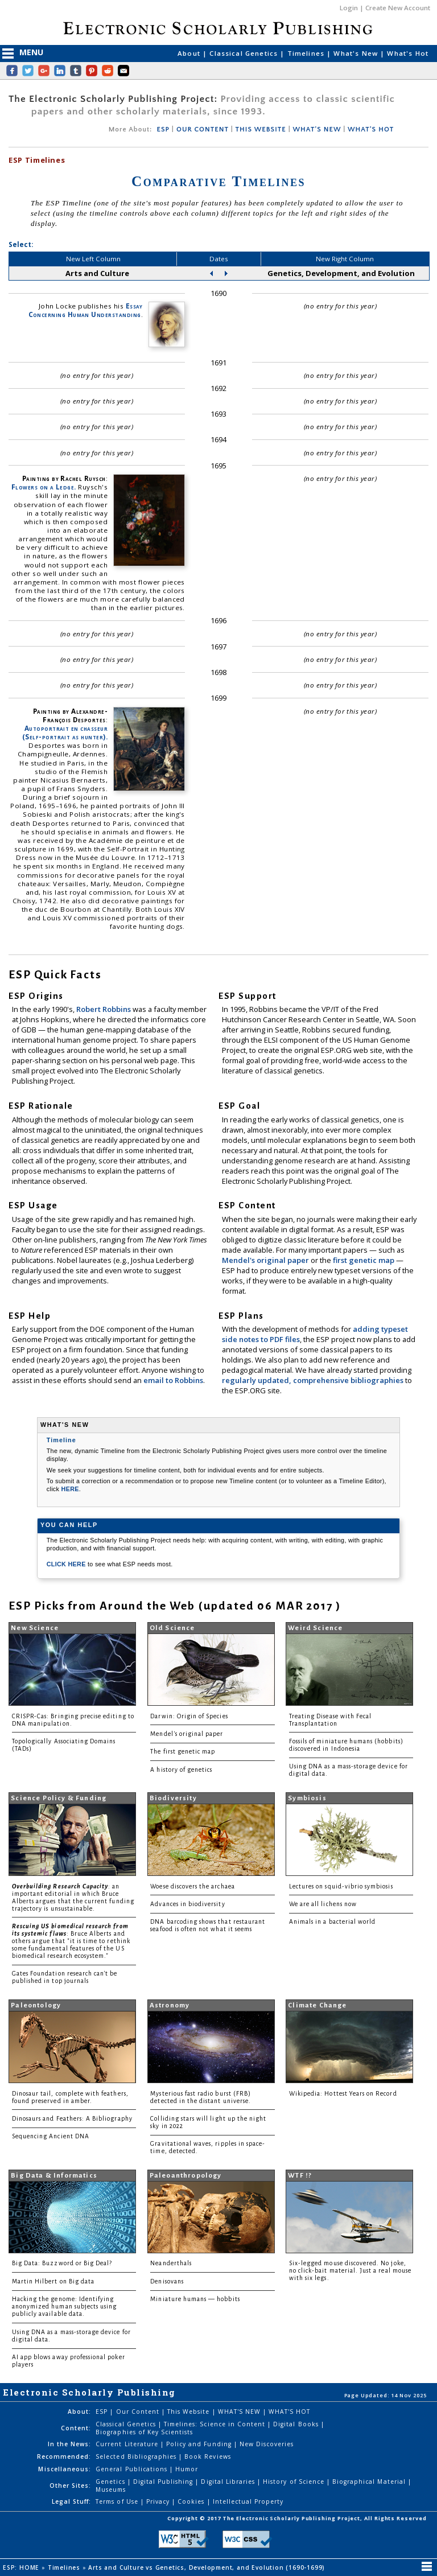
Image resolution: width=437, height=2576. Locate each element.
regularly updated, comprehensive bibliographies (312, 1380)
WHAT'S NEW (316, 129)
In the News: (69, 2444)
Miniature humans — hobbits (195, 2299)
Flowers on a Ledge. (43, 487)
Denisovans (167, 2281)
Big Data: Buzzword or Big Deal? (62, 2263)
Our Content (139, 2411)
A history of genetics (181, 1770)
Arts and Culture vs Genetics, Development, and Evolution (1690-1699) (207, 2567)
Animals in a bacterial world (332, 1922)
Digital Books (297, 2424)
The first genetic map (182, 1751)
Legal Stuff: (71, 2501)
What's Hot (407, 53)
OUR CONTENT (202, 129)
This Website (189, 2411)
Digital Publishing (164, 2482)
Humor (186, 2469)
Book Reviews (207, 2456)
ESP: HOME (22, 2567)
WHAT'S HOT (371, 129)
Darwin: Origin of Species (189, 1716)
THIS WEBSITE (261, 129)
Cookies (192, 2501)
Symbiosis (307, 1798)
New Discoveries (267, 2444)
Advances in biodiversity (187, 1904)
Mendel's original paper (266, 1260)
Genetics (111, 2482)
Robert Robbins (104, 1009)
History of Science (295, 2482)
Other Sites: (70, 2485)
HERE (70, 1488)
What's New (356, 53)
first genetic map (364, 1260)
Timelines (307, 53)
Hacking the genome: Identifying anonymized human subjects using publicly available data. (64, 2306)
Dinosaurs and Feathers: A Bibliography (72, 2119)
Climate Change (317, 2005)
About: (79, 2411)
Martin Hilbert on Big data (53, 2281)
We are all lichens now (323, 1904)
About (190, 53)
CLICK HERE (67, 1564)
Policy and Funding (200, 2444)
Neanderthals (171, 2263)
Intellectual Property (248, 2501)
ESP (162, 129)
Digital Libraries (229, 2482)
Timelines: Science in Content (215, 2424)
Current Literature (128, 2444)
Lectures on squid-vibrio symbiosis (341, 1886)
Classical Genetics (244, 53)
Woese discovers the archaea (192, 1886)
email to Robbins (173, 1380)
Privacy (159, 2501)
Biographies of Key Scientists (144, 2432)
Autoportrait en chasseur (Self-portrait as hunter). (65, 732)
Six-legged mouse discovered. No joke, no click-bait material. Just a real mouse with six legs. (350, 2270)
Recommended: (64, 2456)
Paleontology (36, 2005)
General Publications (133, 2469)
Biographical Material (370, 2482)
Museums (111, 2489)
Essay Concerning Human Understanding (85, 310)
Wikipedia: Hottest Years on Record (343, 2094)
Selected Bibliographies (137, 2456)
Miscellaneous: (64, 2469)
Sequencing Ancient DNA (50, 2136)
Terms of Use (118, 2501)
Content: (76, 2428)
